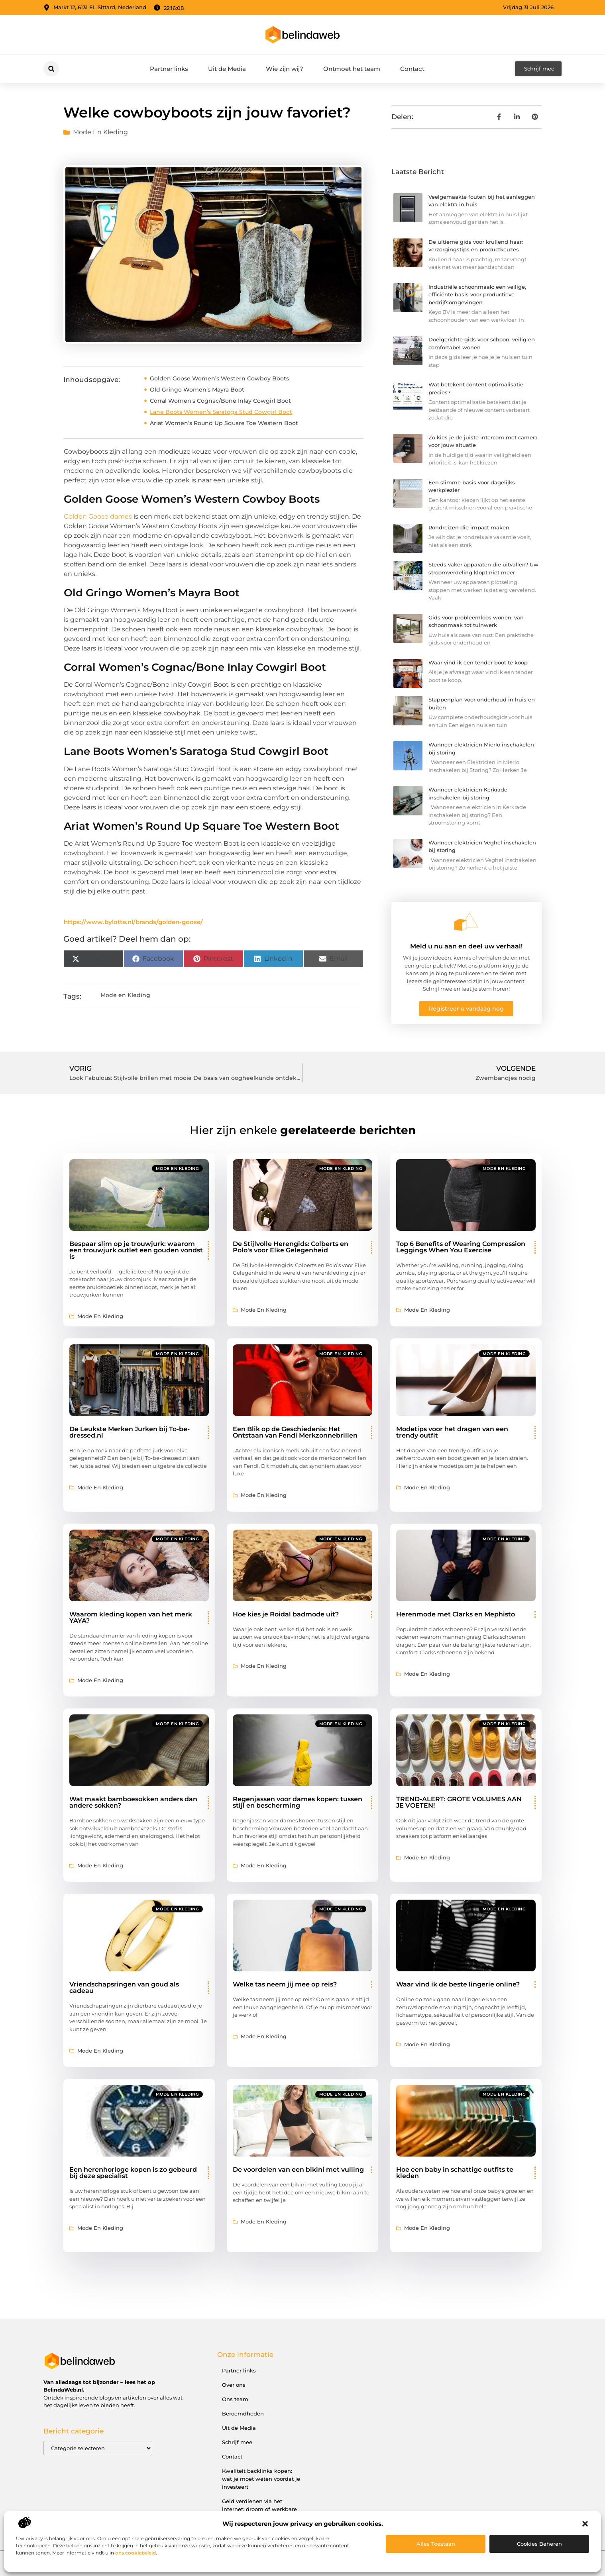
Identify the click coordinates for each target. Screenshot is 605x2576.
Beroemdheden (243, 2413)
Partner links (169, 68)
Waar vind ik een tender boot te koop (478, 662)
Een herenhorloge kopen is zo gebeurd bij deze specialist (133, 2173)
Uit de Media (227, 68)
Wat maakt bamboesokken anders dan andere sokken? (133, 1802)
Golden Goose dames (98, 516)
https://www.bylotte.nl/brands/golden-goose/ (133, 922)
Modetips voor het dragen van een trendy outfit (452, 1432)
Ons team (235, 2399)
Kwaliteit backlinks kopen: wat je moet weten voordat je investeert (261, 2479)
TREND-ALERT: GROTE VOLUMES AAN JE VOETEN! (459, 1802)
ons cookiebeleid (135, 2553)
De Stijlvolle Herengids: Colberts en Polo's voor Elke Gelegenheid (290, 1247)
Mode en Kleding (100, 132)
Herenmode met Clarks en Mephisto (455, 1614)
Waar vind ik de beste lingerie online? (458, 1984)
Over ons (234, 2385)
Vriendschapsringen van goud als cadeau (124, 1987)
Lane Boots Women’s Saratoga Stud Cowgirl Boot (221, 411)
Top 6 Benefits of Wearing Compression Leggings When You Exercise (460, 1247)
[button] (585, 2524)
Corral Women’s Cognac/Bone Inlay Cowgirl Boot (220, 400)
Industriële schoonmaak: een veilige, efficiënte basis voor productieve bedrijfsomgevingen (477, 295)
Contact (412, 68)
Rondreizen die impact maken (468, 527)
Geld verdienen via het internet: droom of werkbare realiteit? (259, 2509)
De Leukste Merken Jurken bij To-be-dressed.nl (129, 1432)
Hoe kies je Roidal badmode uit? (286, 1614)
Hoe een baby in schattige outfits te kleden (454, 2173)
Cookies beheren (539, 2544)
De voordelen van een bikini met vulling (298, 2169)
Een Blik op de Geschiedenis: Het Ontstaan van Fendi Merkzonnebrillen (295, 1432)
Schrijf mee (237, 2442)
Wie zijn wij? (284, 68)
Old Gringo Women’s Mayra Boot (197, 389)
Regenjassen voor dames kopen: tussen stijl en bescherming (297, 1802)
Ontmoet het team (351, 68)
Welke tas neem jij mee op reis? (285, 1984)
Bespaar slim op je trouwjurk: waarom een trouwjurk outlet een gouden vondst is (136, 1250)
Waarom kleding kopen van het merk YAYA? (130, 1617)
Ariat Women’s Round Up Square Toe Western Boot (224, 423)
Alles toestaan (435, 2544)
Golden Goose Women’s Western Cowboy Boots (219, 378)
